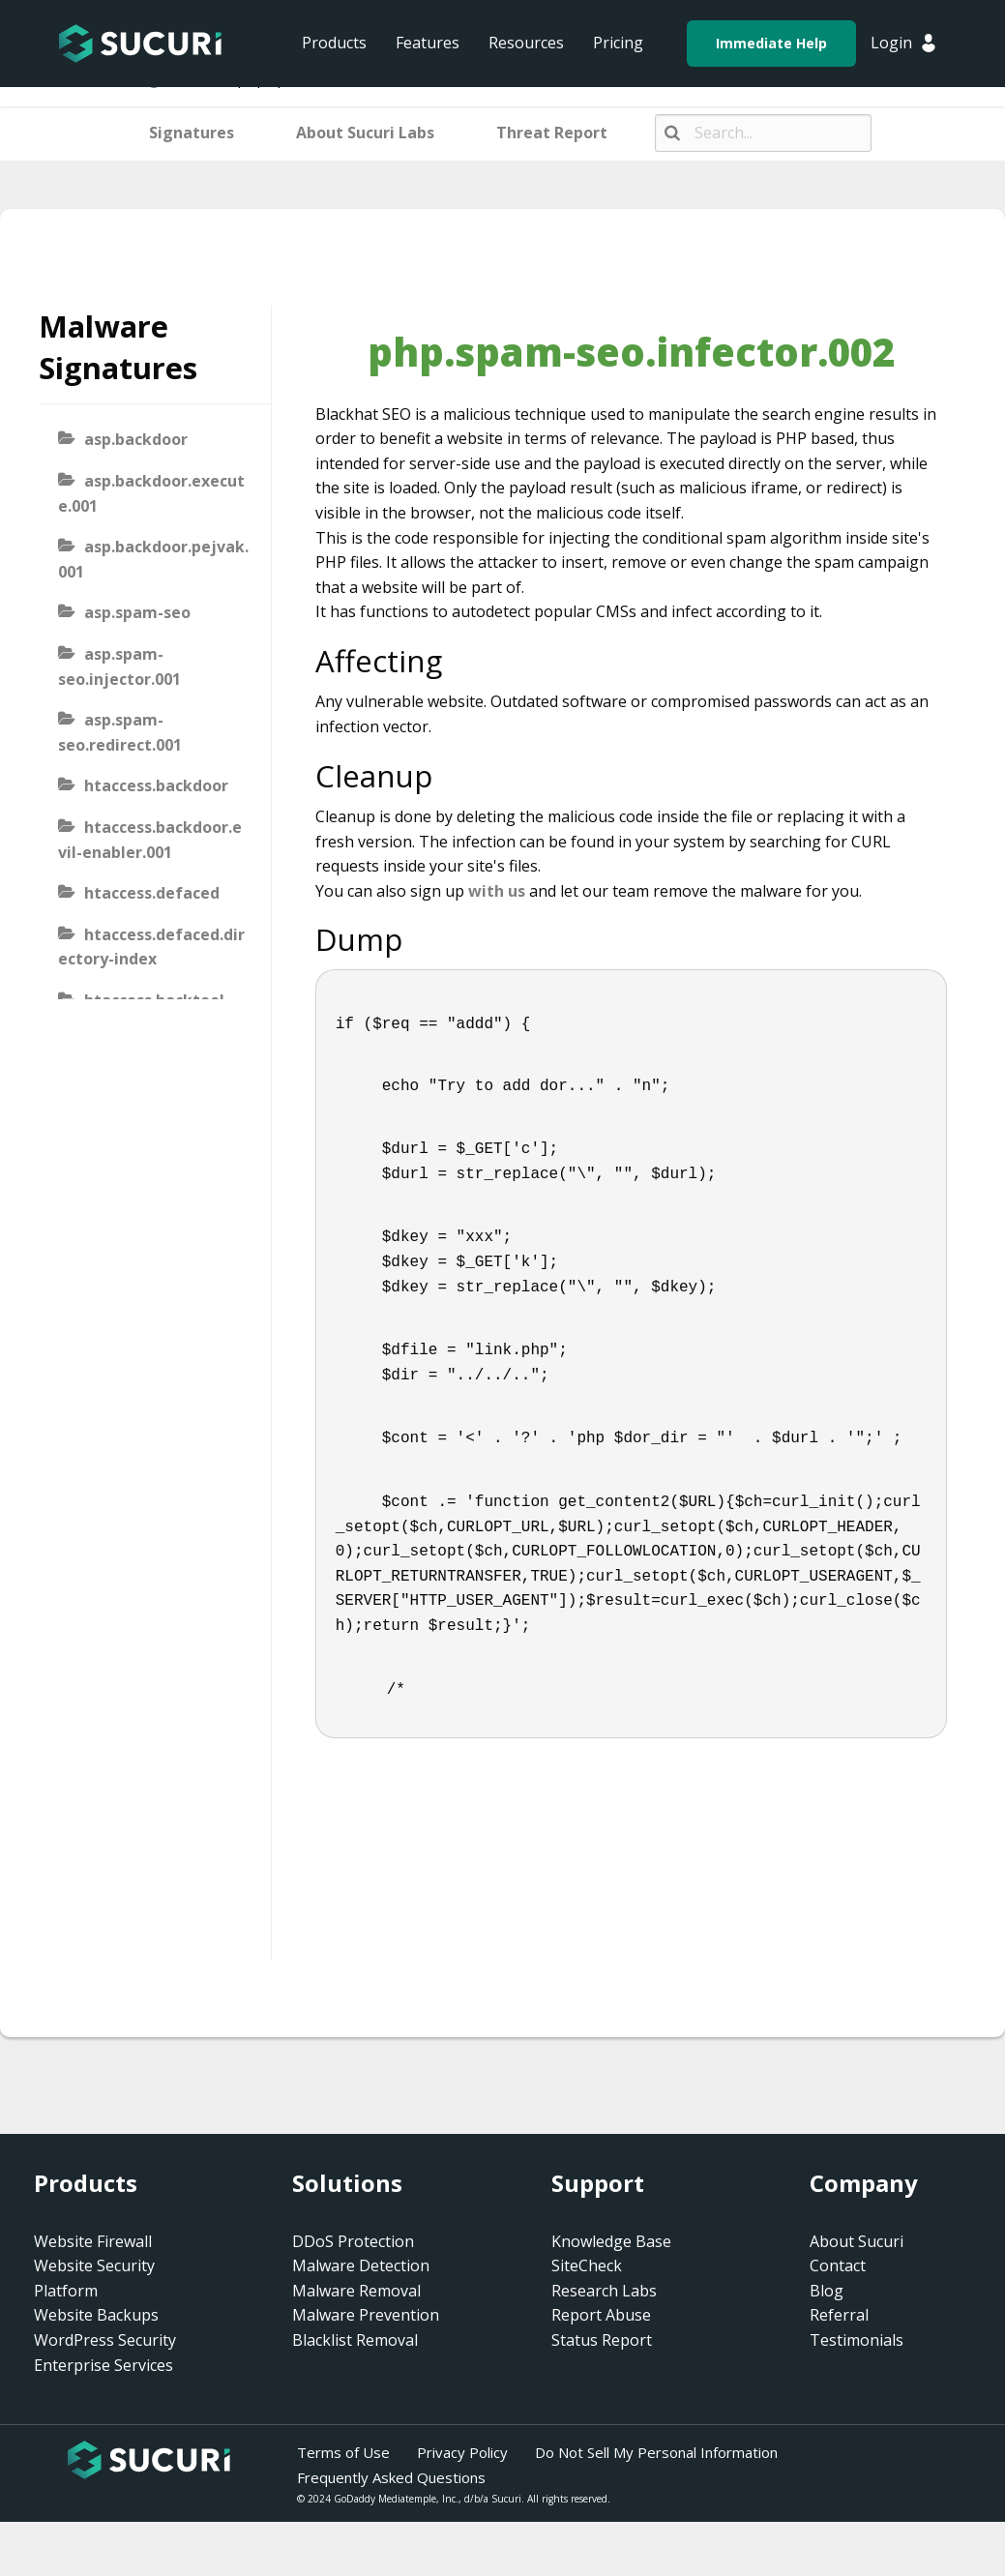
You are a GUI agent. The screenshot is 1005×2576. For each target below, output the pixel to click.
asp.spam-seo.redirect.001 (120, 732)
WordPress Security (105, 2340)
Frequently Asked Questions (391, 2477)
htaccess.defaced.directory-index (151, 947)
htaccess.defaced (152, 892)
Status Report (601, 2340)
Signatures (191, 132)
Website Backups (96, 2314)
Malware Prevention (365, 2314)
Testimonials (856, 2340)
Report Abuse (601, 2314)
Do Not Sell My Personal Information (656, 2452)
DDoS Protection (353, 2241)
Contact (838, 2265)
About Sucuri (856, 2241)
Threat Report (551, 132)
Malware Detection (360, 2265)
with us (496, 891)
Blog (826, 2290)
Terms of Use (343, 2452)
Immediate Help (771, 43)
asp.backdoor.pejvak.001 (153, 559)
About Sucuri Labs (365, 132)
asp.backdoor (136, 439)
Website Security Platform (94, 2278)
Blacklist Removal (355, 2340)
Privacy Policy (462, 2452)
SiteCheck (586, 2265)
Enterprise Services (103, 2365)
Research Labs (604, 2290)
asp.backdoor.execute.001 (151, 493)
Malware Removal (356, 2290)
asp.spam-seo (137, 612)
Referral (839, 2314)
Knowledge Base (611, 2241)
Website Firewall (93, 2241)
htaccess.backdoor (156, 785)
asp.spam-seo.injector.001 (119, 666)
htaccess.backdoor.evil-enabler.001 (150, 839)
